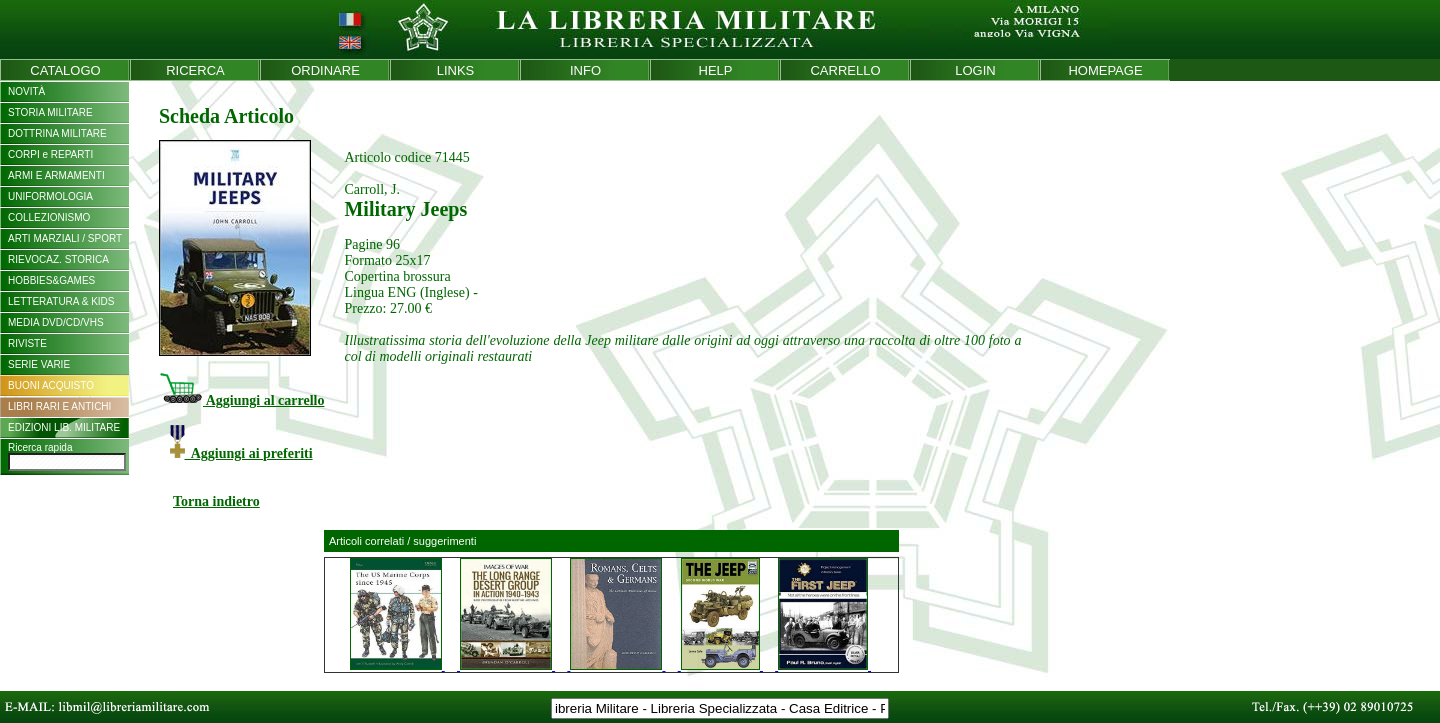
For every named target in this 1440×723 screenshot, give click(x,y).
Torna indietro (216, 501)
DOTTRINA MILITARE (57, 133)
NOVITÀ (26, 91)
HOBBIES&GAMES (51, 280)
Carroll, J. (372, 189)
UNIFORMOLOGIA (50, 196)
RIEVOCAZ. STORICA (58, 259)
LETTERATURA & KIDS (61, 301)
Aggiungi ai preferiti (241, 453)
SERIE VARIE (39, 364)
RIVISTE (27, 343)
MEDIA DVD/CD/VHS (56, 322)
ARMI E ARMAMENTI (56, 175)
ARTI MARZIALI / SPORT (65, 238)
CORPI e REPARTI (50, 154)
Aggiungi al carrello (241, 400)
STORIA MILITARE (50, 112)
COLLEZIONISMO (49, 217)
